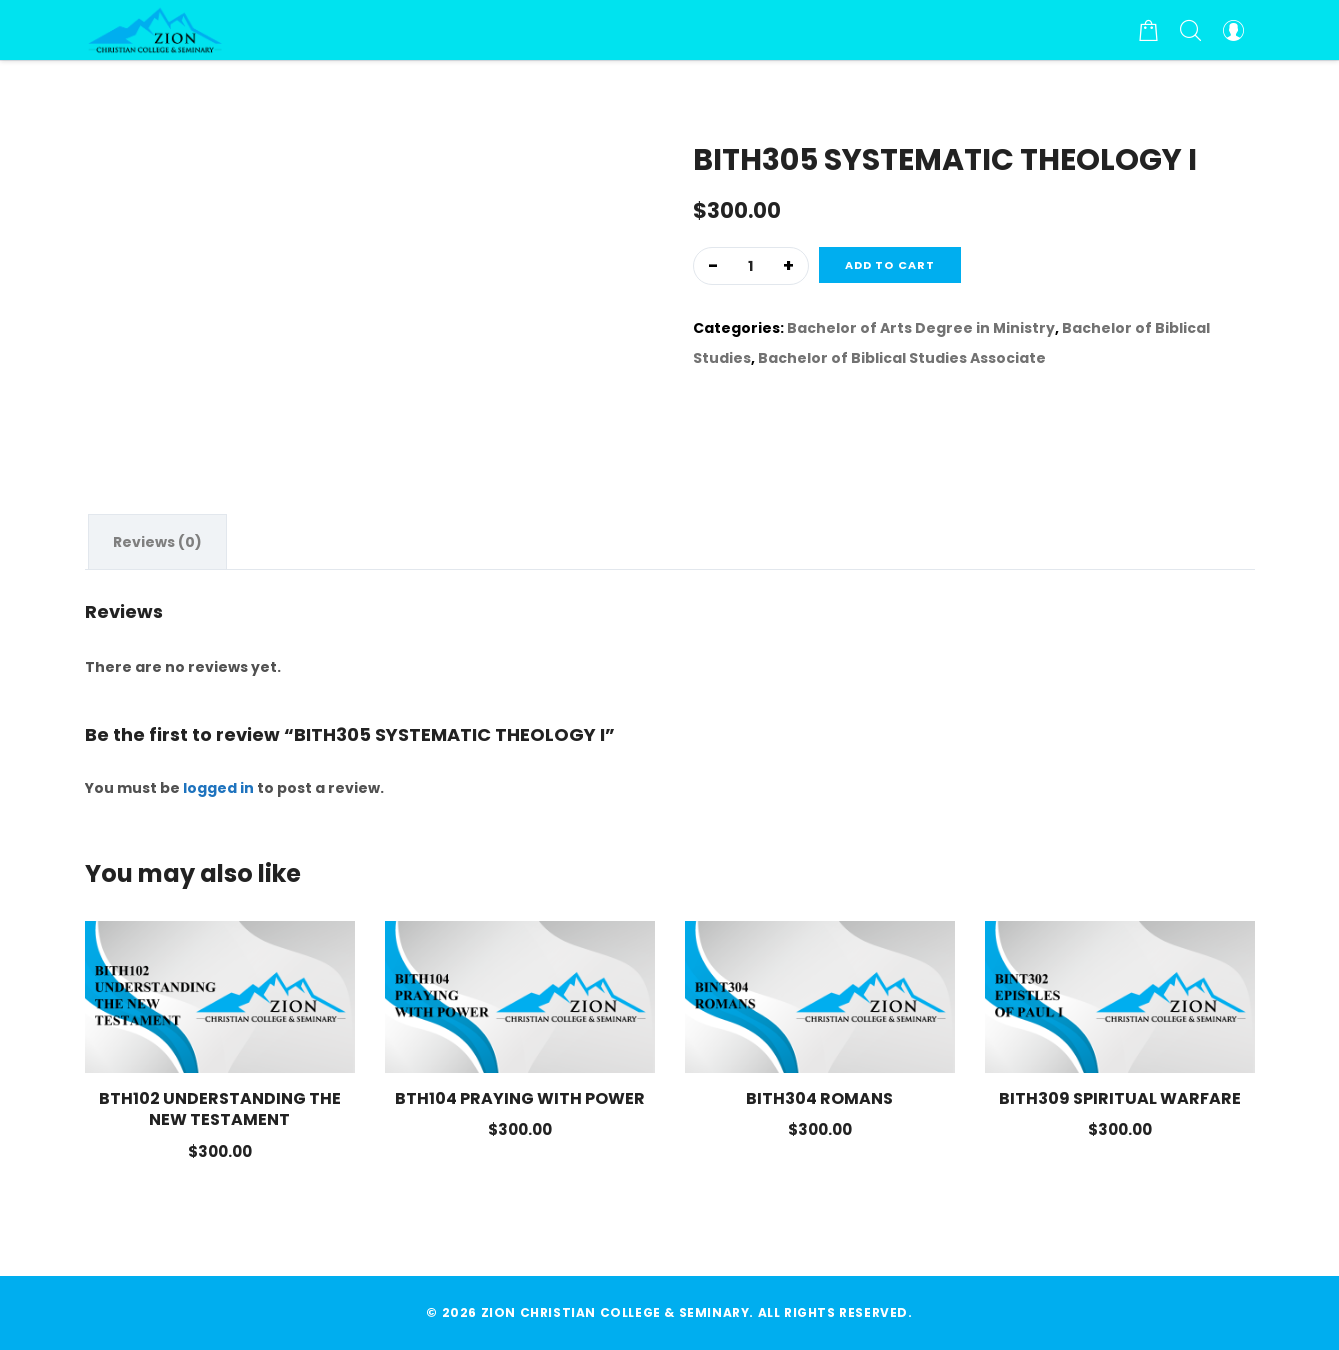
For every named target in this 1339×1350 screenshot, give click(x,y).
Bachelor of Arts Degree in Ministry (921, 328)
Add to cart (890, 265)
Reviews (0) (157, 542)
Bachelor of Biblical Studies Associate (902, 358)
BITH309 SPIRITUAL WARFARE (1120, 1099)
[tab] (157, 542)
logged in (218, 788)
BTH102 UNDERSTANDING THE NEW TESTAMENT (220, 1109)
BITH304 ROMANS (819, 1099)
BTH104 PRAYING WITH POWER (520, 1099)
